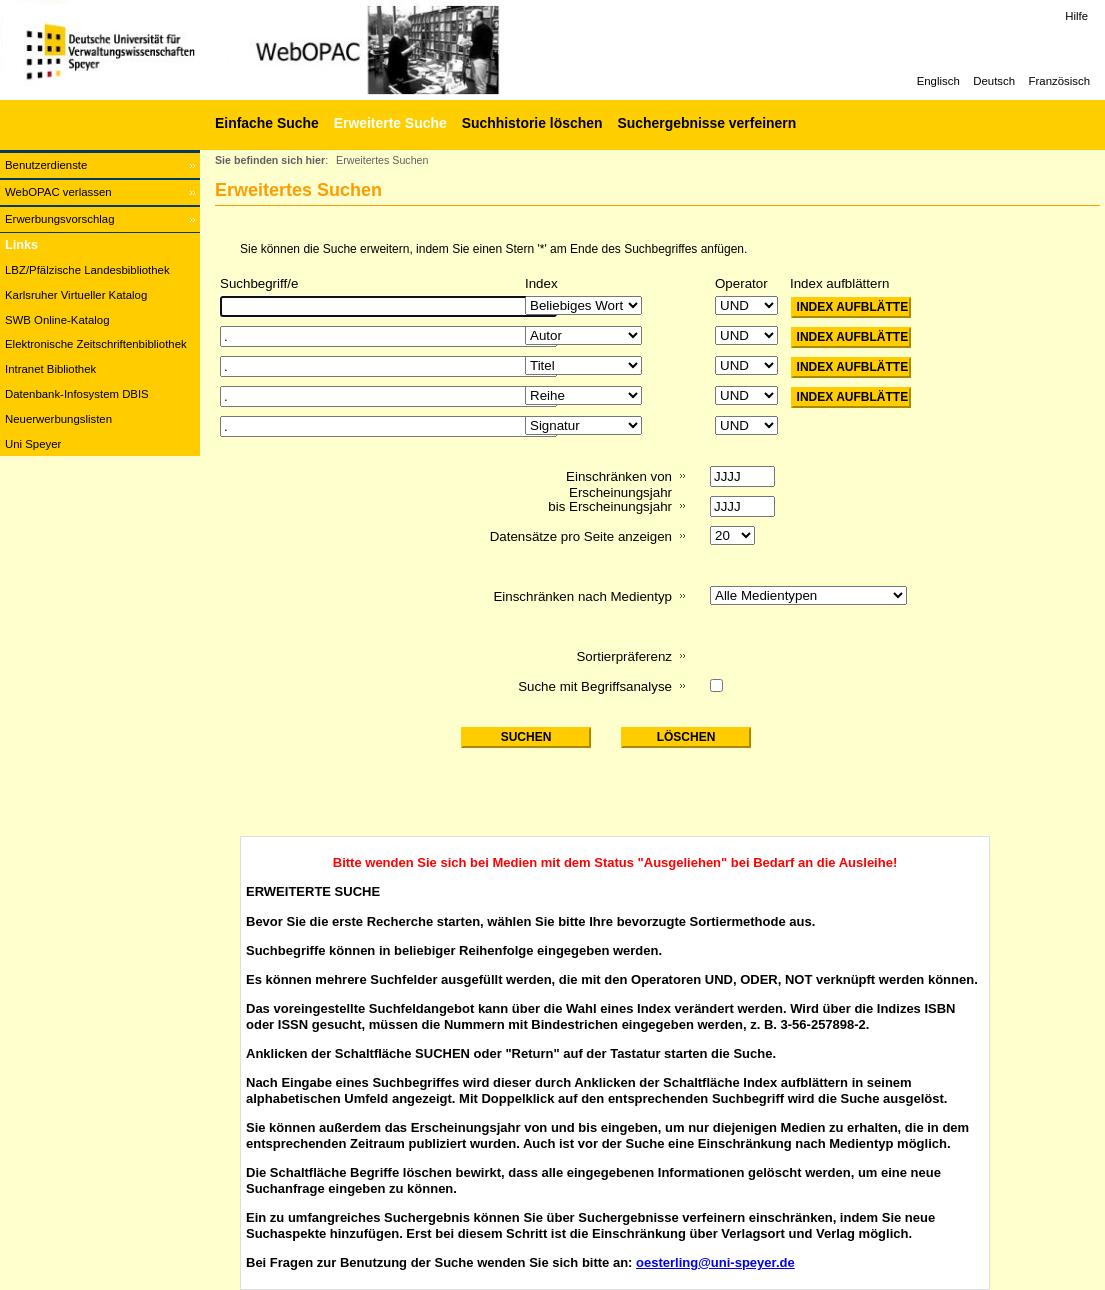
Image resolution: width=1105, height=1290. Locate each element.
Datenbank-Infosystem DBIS (77, 394)
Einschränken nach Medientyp (582, 596)
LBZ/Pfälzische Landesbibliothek (87, 270)
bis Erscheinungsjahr (610, 506)
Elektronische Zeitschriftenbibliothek (96, 344)
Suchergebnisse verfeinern (706, 123)
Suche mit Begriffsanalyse (595, 686)
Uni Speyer (33, 444)
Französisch (1059, 81)
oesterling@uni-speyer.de (715, 1262)
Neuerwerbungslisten (58, 419)
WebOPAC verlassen (58, 192)
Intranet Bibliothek (50, 369)
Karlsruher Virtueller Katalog (76, 295)
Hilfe (1076, 16)
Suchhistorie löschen (532, 123)
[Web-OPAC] (300, 50)
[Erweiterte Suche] (388, 123)
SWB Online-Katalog (57, 320)
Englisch (938, 81)
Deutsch (994, 81)
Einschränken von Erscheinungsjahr (619, 484)
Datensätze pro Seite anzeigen (581, 536)
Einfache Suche (267, 123)
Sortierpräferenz (624, 656)
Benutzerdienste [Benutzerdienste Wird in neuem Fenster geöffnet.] (46, 165)
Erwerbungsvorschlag (60, 219)
